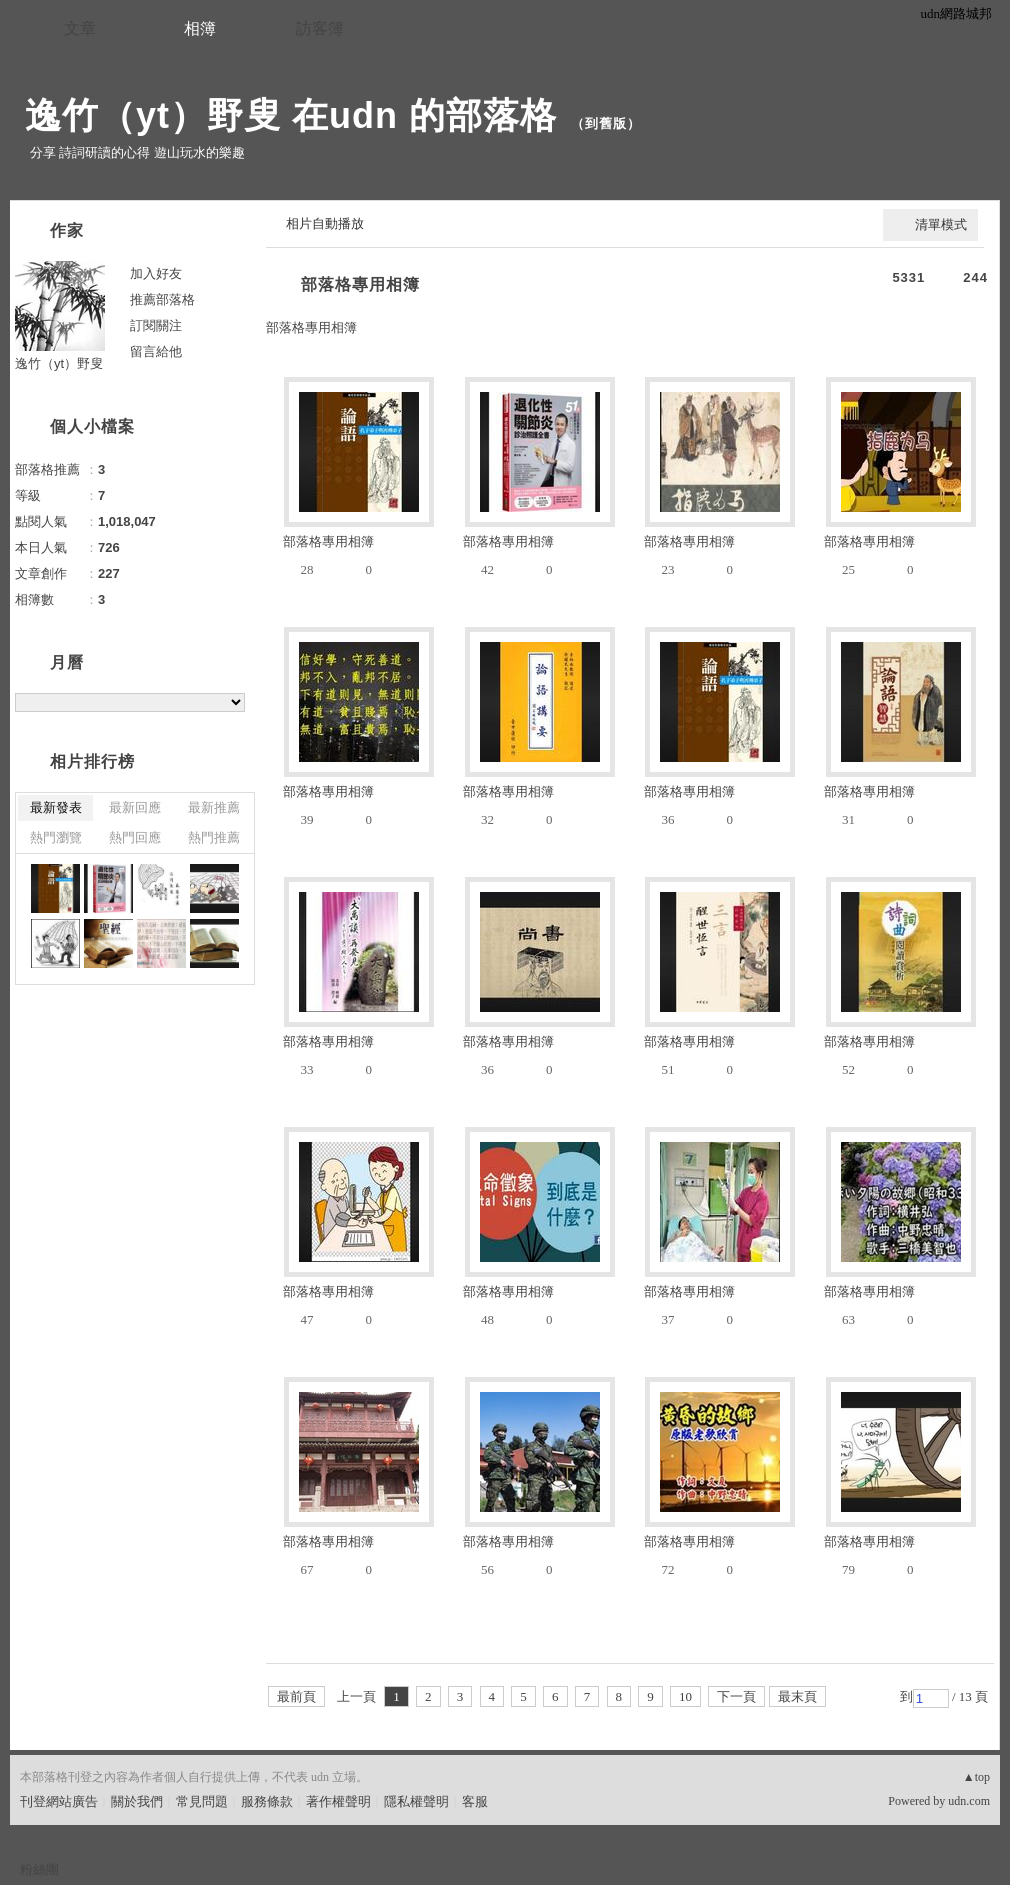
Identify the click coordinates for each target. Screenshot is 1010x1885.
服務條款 (267, 1801)
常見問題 (202, 1801)
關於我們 (137, 1801)
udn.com (969, 1801)
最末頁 (797, 1696)
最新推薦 (214, 807)
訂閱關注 (156, 325)
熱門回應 (135, 837)
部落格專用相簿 (360, 284)
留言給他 (156, 351)
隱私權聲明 (416, 1801)
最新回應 (135, 807)
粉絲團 (39, 1869)
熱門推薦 (214, 837)
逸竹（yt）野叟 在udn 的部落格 (291, 115)
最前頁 (296, 1696)
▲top (976, 1777)
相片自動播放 (325, 223)
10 (685, 1696)
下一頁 (736, 1696)
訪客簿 (320, 28)
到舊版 (606, 123)
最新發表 (56, 807)
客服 (475, 1801)
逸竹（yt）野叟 (59, 363)
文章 (80, 28)
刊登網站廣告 (59, 1801)
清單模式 (941, 224)
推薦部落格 (162, 299)
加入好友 (156, 273)
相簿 (200, 28)
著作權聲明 (338, 1801)
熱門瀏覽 (56, 837)
